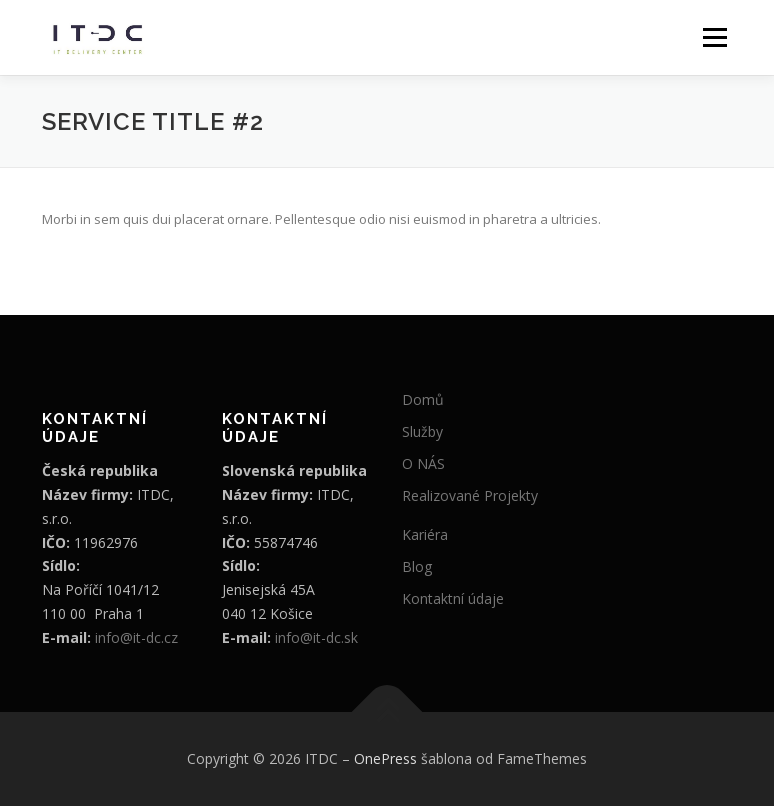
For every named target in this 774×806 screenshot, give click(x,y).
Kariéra (425, 534)
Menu (714, 37)
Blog (417, 566)
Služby (422, 431)
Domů (423, 399)
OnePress (385, 758)
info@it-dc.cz (136, 637)
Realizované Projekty (470, 495)
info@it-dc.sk (316, 637)
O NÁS (423, 463)
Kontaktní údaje (453, 598)
